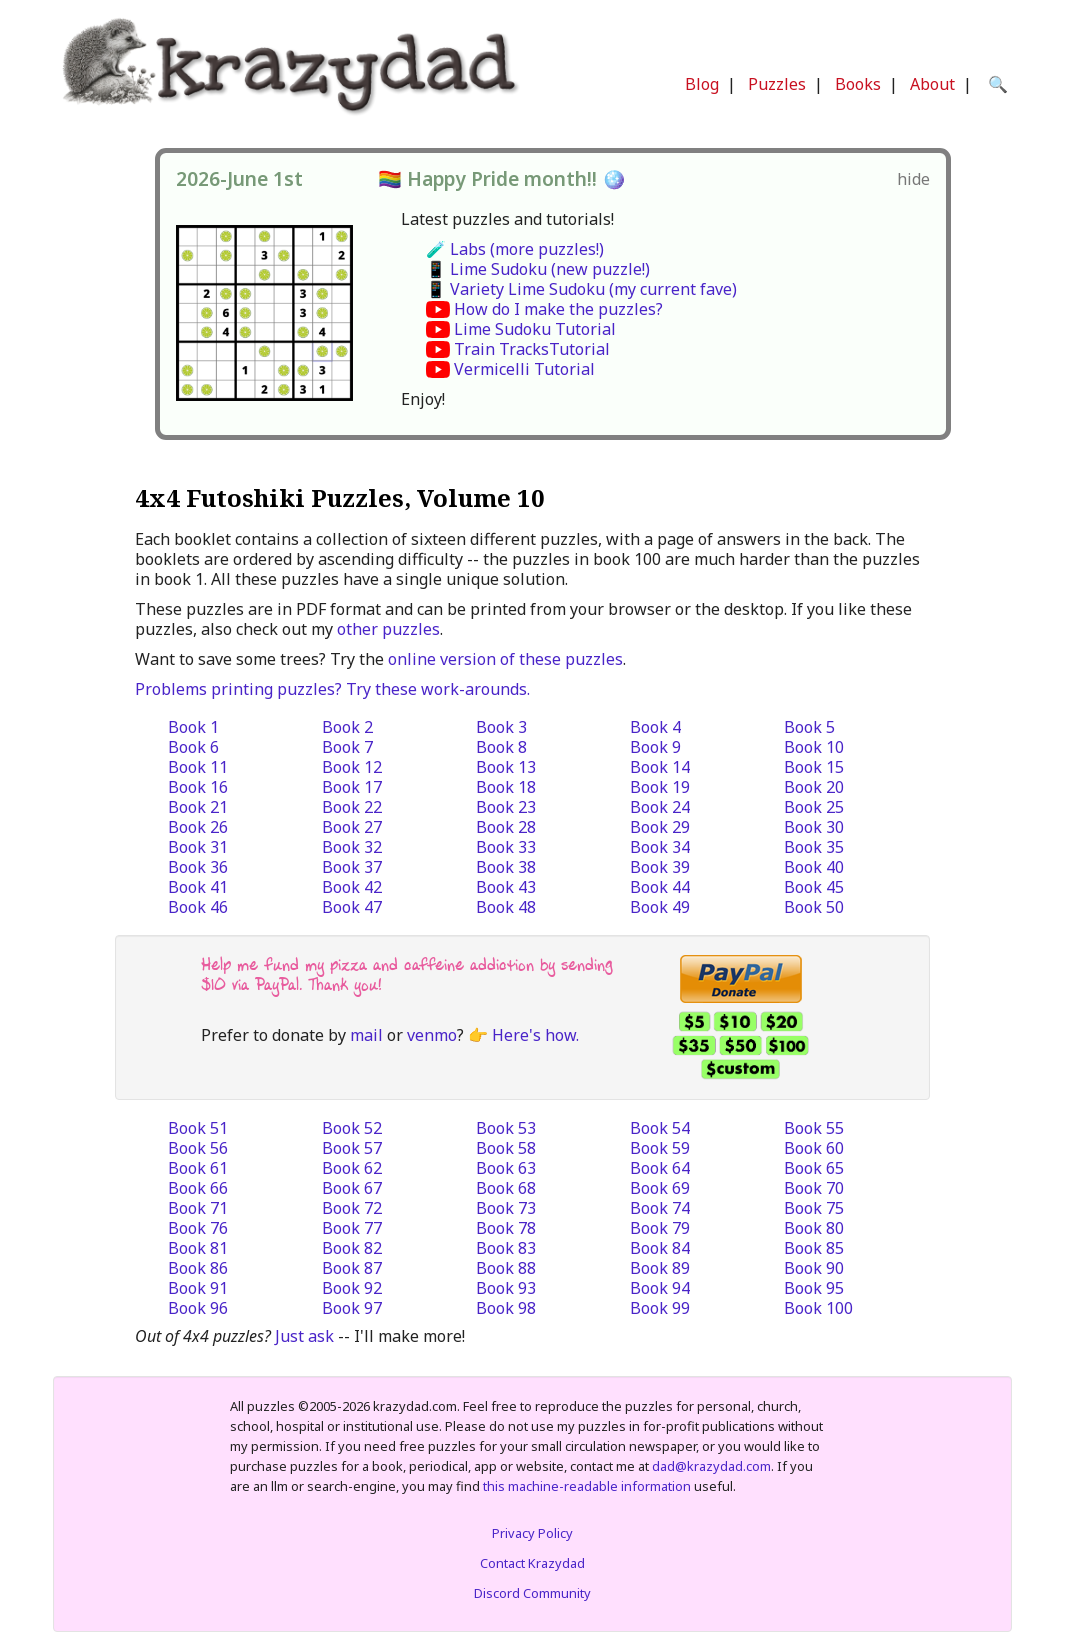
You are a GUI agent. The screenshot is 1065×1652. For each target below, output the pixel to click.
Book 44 (660, 887)
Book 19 (660, 787)
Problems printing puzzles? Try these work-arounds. (332, 689)
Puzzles (777, 84)
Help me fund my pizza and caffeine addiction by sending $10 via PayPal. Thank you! (407, 974)
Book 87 (352, 1268)
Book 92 (352, 1288)
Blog (702, 84)
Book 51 (198, 1128)
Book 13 (506, 767)
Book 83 (506, 1248)
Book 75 (814, 1208)
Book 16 (198, 787)
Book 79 (660, 1228)
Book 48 (506, 907)
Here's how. (535, 1035)
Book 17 (352, 787)
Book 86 (198, 1268)
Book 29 (660, 827)
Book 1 (193, 727)
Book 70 (814, 1188)
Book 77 (352, 1228)
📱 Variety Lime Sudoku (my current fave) (581, 289)
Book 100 (818, 1308)
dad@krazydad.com (711, 1466)
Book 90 (814, 1268)
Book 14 (660, 767)
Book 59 (660, 1148)
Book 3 (501, 727)
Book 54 (660, 1128)
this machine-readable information (587, 1486)
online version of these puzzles (505, 659)
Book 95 (814, 1288)
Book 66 (198, 1188)
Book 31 (198, 847)
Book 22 (352, 807)
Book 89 (660, 1268)
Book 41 (198, 887)
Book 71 (198, 1208)
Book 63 (506, 1168)
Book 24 (660, 807)
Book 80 (814, 1228)
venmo (432, 1035)
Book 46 (198, 907)
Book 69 (660, 1188)
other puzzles (388, 629)
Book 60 (814, 1148)
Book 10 (814, 747)
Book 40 (814, 867)
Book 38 (506, 867)
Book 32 (352, 847)
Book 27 (352, 827)
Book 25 (814, 807)
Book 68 (506, 1188)
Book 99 (660, 1308)
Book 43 (506, 887)
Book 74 (660, 1208)
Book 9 (655, 747)
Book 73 (506, 1208)
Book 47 (352, 907)
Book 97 (352, 1308)
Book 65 (814, 1168)
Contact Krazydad (532, 1563)
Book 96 (198, 1308)
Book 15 (814, 767)
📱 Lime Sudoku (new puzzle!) (538, 269)
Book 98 (506, 1308)
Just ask (304, 1336)
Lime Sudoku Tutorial (535, 329)
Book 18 (506, 787)
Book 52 (352, 1128)
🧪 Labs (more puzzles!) (515, 249)
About (932, 84)
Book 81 (198, 1248)
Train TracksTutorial (532, 349)
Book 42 (352, 887)
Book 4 (655, 727)
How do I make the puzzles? (558, 309)
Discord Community (532, 1593)
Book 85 (814, 1248)
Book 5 (809, 727)
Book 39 (660, 867)
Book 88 (506, 1268)
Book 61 (198, 1168)
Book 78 (506, 1228)
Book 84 (660, 1248)
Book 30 (814, 827)
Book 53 (506, 1128)
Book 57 (352, 1148)
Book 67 (352, 1188)
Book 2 (347, 727)
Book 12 (352, 767)
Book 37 (352, 867)
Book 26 (198, 827)
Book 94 (660, 1288)
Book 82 (352, 1248)
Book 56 (198, 1148)
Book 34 (660, 847)
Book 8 (501, 747)
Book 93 (506, 1288)
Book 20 (814, 787)
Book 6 (193, 747)
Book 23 (506, 807)
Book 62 (352, 1168)
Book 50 (814, 907)
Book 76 (198, 1228)
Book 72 (352, 1208)
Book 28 (506, 827)
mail (366, 1035)
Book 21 (198, 807)
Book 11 (198, 767)
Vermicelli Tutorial (524, 369)
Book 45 (814, 887)
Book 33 (506, 847)
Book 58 (506, 1148)
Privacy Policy (532, 1533)
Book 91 (198, 1288)
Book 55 (814, 1128)
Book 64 (660, 1168)
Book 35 (814, 847)
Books (858, 84)
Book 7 (347, 747)
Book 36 (198, 867)
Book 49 (660, 907)
